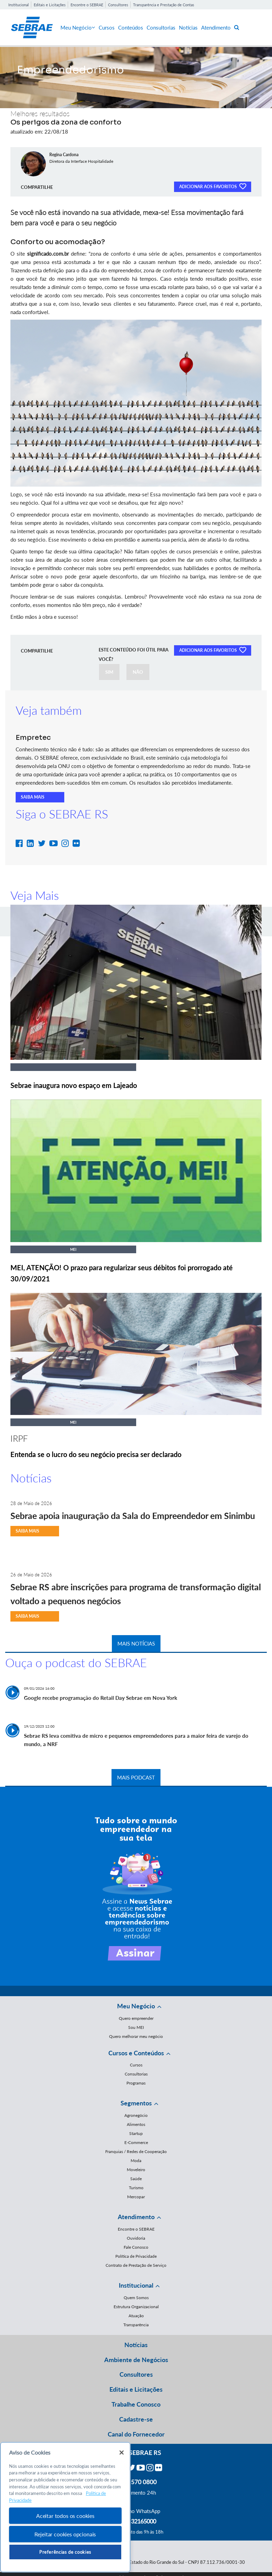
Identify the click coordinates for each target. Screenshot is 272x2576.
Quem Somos (136, 2297)
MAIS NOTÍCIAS (136, 1643)
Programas (136, 2083)
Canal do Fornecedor (136, 2434)
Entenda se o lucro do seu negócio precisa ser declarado (95, 1454)
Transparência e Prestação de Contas (163, 4)
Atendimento (216, 27)
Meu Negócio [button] (136, 2006)
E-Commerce (136, 2142)
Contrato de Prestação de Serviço (136, 2265)
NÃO (138, 672)
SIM (109, 672)
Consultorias (161, 27)
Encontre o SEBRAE (87, 4)
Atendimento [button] (136, 2217)
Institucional (18, 4)
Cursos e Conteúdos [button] (136, 2053)
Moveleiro (136, 2169)
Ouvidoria (136, 2238)
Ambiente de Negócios (136, 2359)
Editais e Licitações (50, 4)
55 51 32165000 (136, 2521)
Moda (136, 2160)
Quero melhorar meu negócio (136, 2036)
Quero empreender (136, 2018)
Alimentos (136, 2124)
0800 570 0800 (136, 2482)
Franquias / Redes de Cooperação (136, 2151)
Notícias (188, 27)
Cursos (107, 27)
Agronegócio (136, 2115)
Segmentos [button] (136, 2103)
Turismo (136, 2187)
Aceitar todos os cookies (65, 2515)
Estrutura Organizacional (136, 2306)
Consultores (118, 4)
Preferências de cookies (65, 2552)
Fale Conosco (136, 2247)
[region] (65, 2507)
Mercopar (136, 2196)
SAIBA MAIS (32, 797)
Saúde (136, 2178)
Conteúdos (130, 27)
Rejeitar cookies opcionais (65, 2534)
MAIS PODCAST (136, 1777)
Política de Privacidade (136, 2256)
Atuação (136, 2315)
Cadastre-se (136, 2419)
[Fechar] (121, 2452)
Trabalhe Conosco (136, 2404)
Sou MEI (136, 2027)
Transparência (136, 2324)
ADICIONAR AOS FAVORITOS (212, 186)
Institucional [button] (136, 2285)
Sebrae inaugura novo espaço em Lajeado (73, 1085)
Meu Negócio (77, 27)
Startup (136, 2133)
